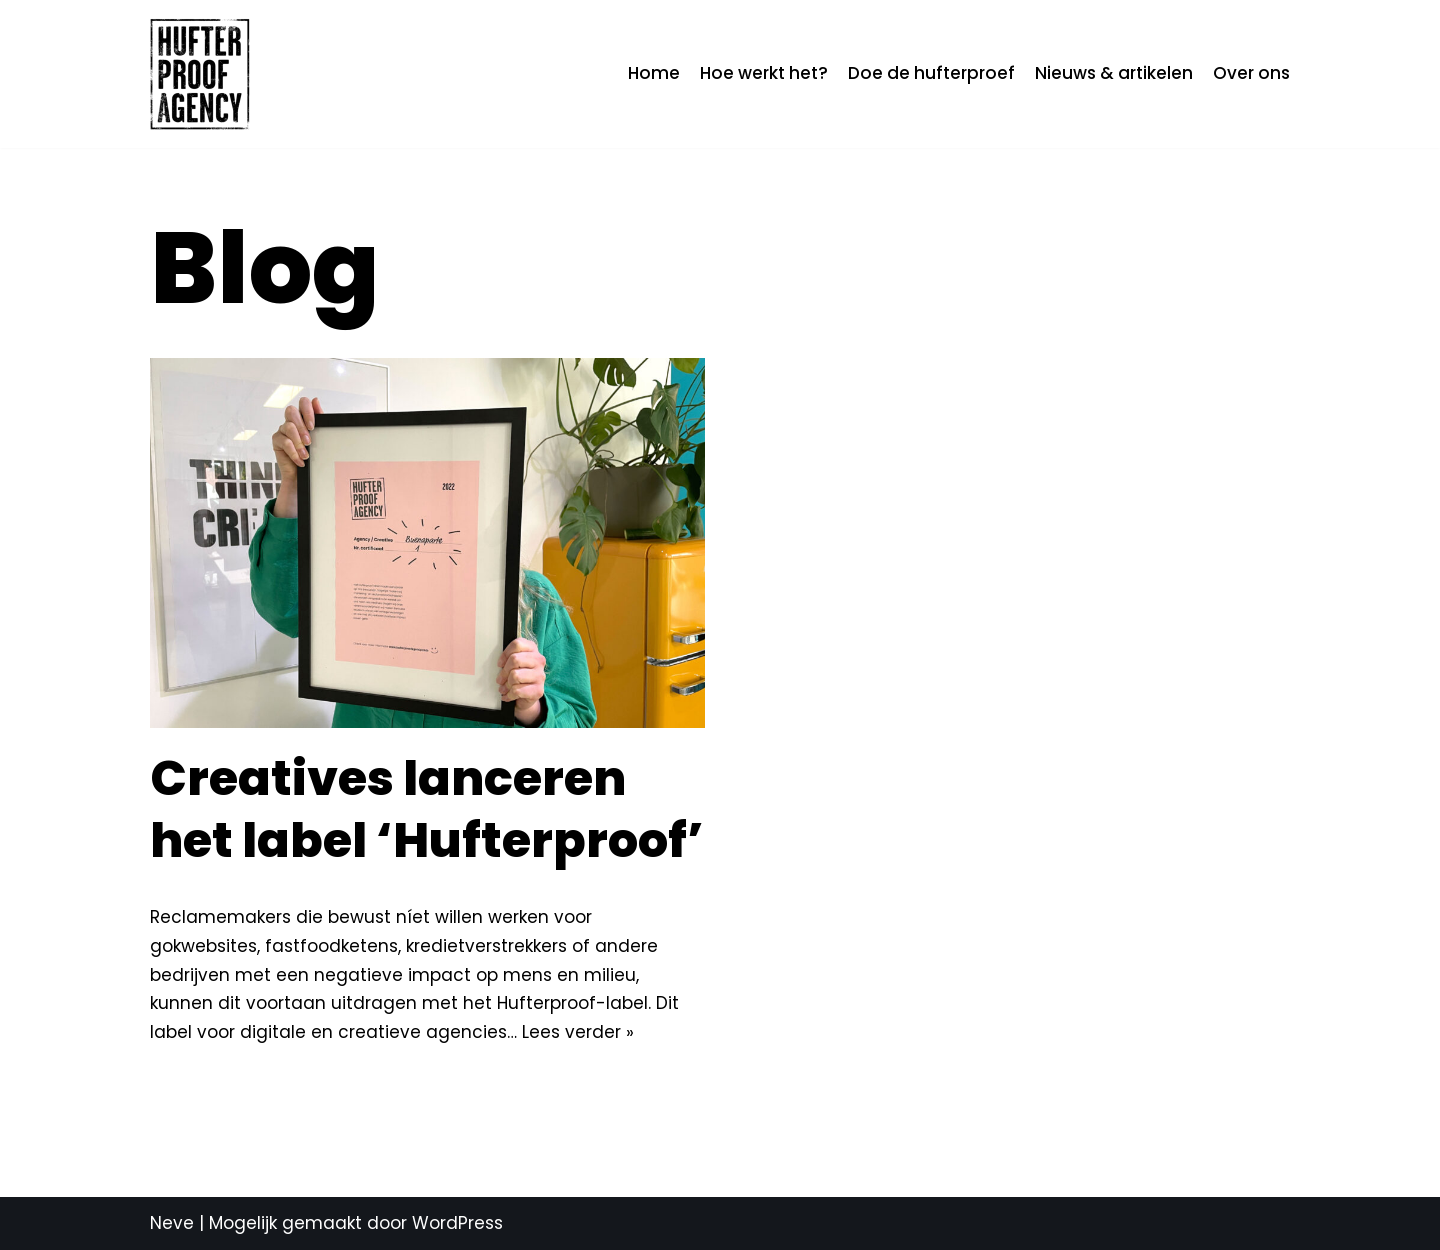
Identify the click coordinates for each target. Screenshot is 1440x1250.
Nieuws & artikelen (1114, 73)
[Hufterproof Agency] (200, 74)
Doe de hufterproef (931, 73)
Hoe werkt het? (764, 73)
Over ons (1251, 73)
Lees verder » (578, 1032)
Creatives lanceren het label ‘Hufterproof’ (427, 809)
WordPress (457, 1223)
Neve (172, 1223)
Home (654, 73)
